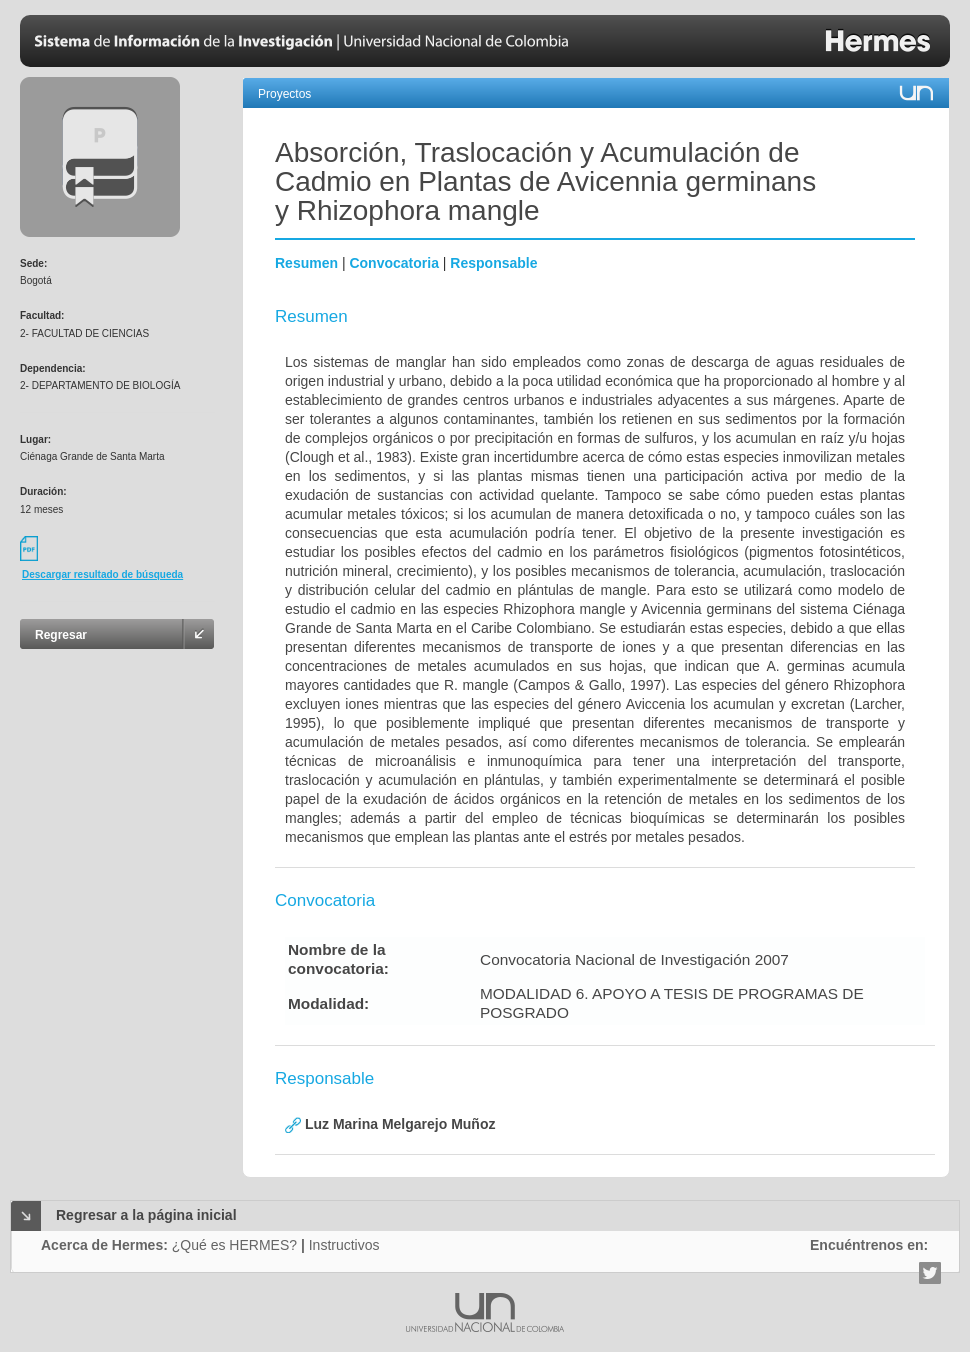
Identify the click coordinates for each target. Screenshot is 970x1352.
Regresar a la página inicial (146, 1215)
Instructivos (344, 1245)
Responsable (493, 263)
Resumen (306, 263)
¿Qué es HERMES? (234, 1245)
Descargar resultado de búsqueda (102, 574)
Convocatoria (393, 263)
